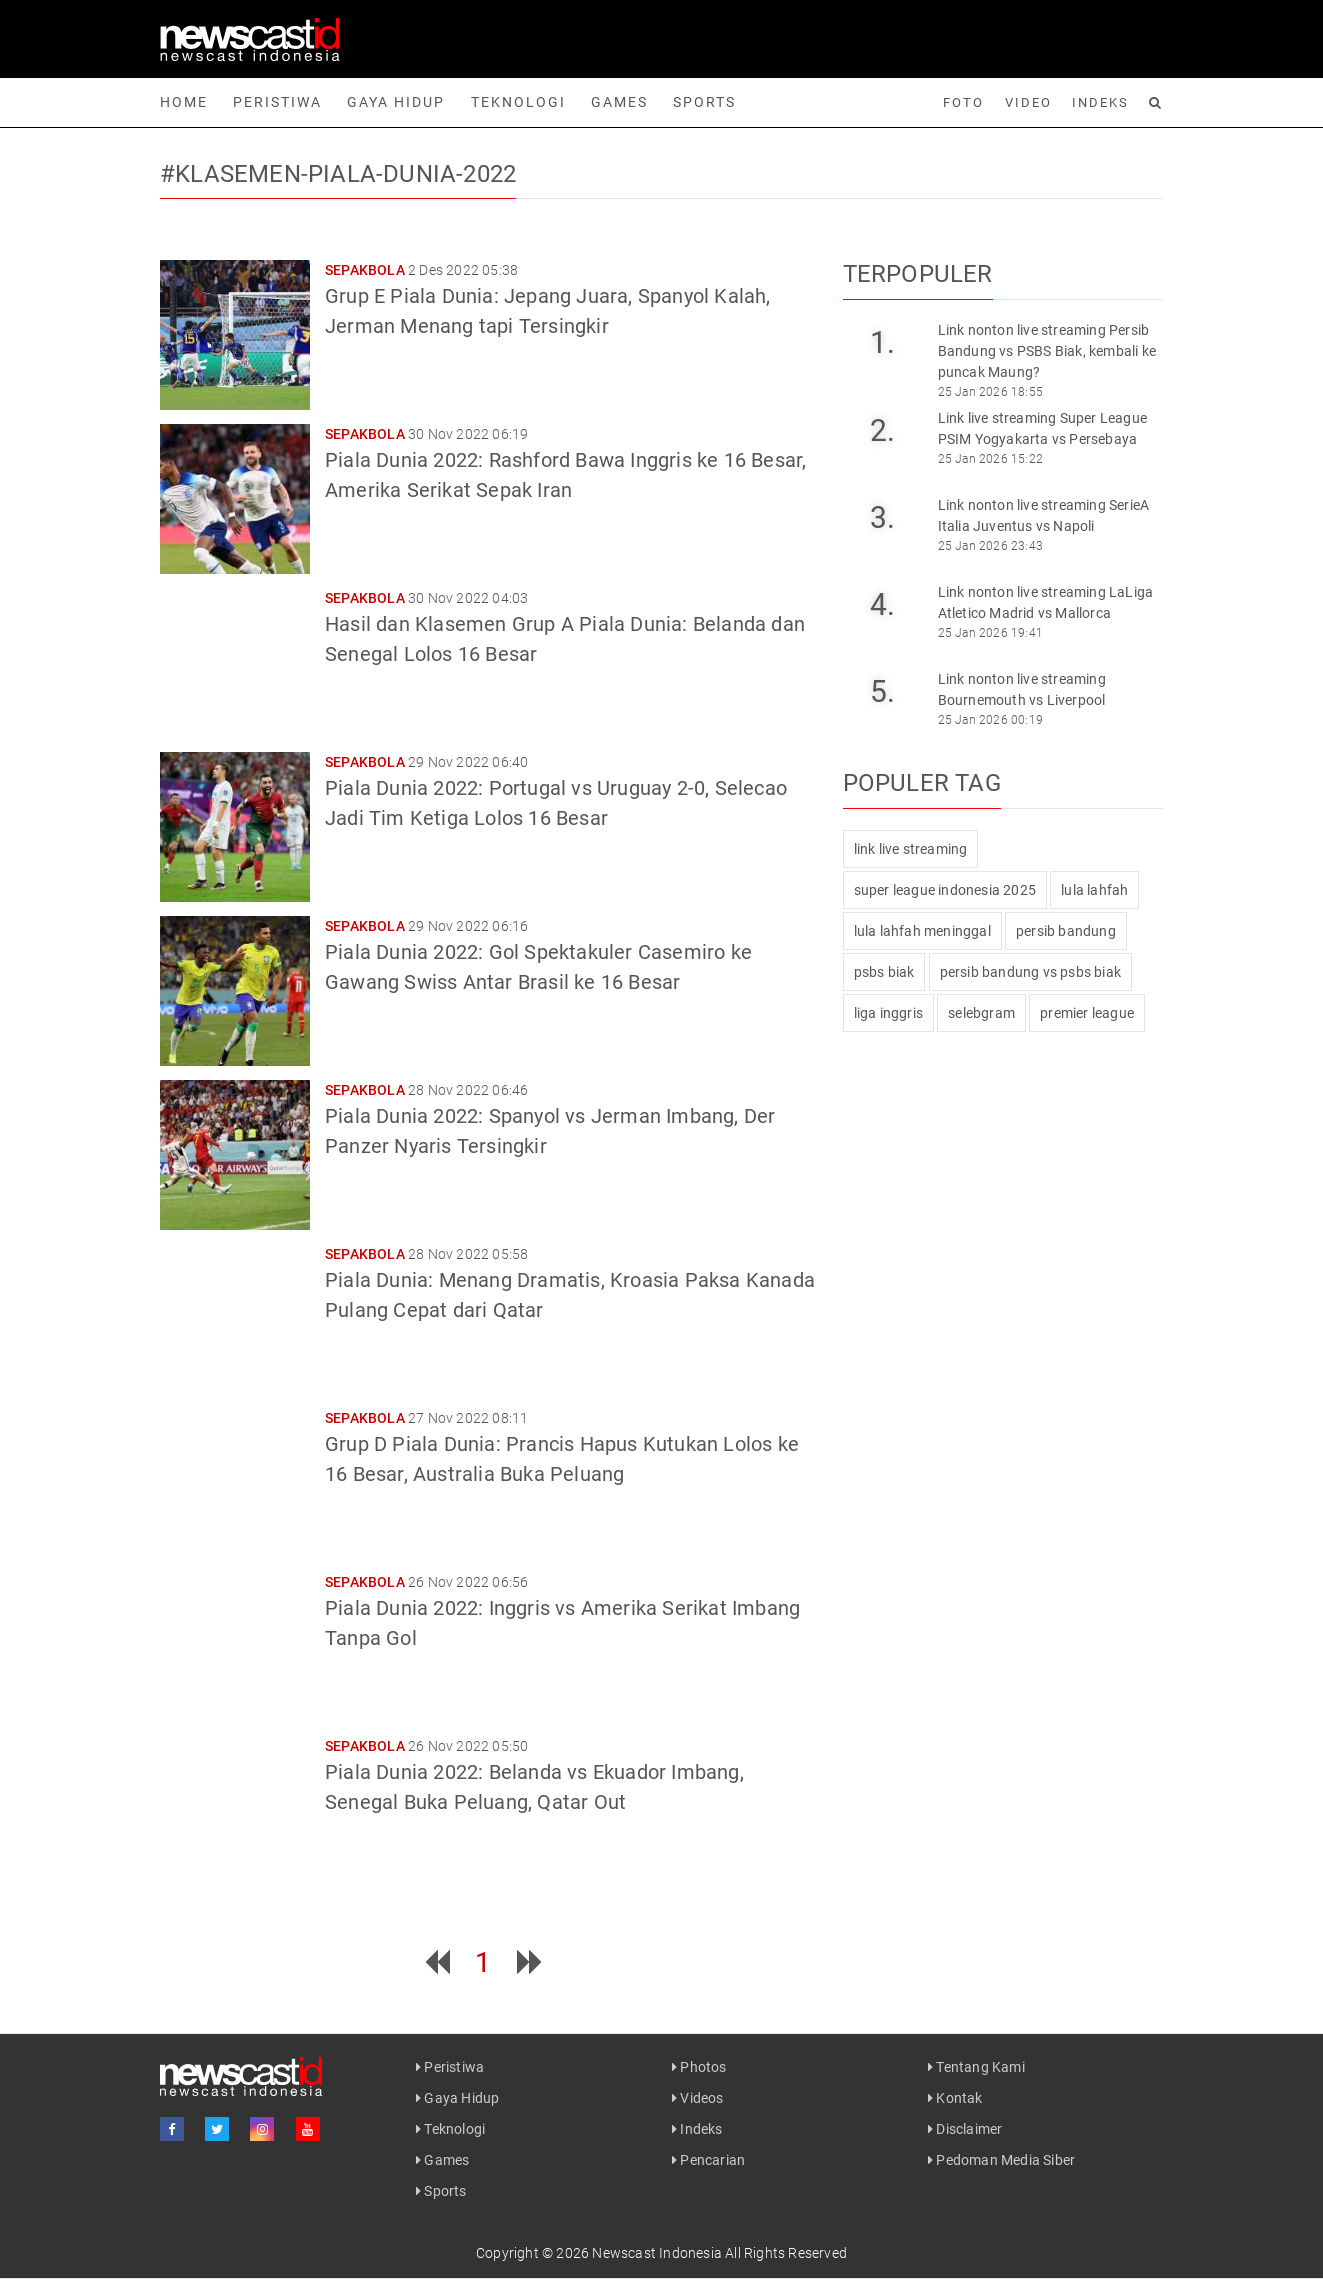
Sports (704, 102)
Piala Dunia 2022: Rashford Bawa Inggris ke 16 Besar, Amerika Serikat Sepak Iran (565, 475)
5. (882, 691)
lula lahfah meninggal (922, 931)
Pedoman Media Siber (1001, 2160)
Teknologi (518, 102)
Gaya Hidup (396, 102)
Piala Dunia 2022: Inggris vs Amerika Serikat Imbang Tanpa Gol (562, 1623)
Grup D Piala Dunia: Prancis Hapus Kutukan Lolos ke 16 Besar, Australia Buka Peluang (562, 1459)
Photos (699, 2067)
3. (882, 517)
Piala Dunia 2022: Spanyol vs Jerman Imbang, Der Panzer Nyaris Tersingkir (550, 1131)
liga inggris (888, 1013)
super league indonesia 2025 (945, 890)
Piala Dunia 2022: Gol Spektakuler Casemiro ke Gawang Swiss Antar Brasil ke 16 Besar (538, 967)
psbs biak (884, 972)
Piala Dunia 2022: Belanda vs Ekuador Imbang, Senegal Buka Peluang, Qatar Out (534, 1787)
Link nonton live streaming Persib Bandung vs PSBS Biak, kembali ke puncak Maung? (1047, 351)
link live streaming (911, 849)
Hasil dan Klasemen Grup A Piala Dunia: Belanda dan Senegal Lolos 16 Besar (565, 639)
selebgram (981, 1013)
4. (882, 604)
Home (184, 102)
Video (1028, 102)
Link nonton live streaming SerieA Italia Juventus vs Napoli (1044, 515)
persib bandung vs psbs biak (1030, 972)
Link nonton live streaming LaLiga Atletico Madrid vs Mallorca (1046, 602)
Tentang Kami (976, 2067)
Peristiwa (277, 102)
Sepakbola (365, 270)
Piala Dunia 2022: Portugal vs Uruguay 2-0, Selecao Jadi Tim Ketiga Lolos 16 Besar (556, 803)
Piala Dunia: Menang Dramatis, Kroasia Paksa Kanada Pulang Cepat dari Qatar (570, 1295)
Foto (963, 102)
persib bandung (1066, 931)
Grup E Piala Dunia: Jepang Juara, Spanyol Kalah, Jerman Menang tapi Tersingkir (548, 311)
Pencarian (708, 2160)
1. (882, 342)
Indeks (1100, 102)
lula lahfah (1094, 890)
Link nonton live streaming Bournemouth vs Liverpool (1022, 689)
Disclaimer (965, 2129)
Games (619, 102)
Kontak (955, 2098)
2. (882, 430)
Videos (698, 2098)
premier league (1087, 1013)
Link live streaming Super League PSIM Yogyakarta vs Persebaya (1042, 428)
